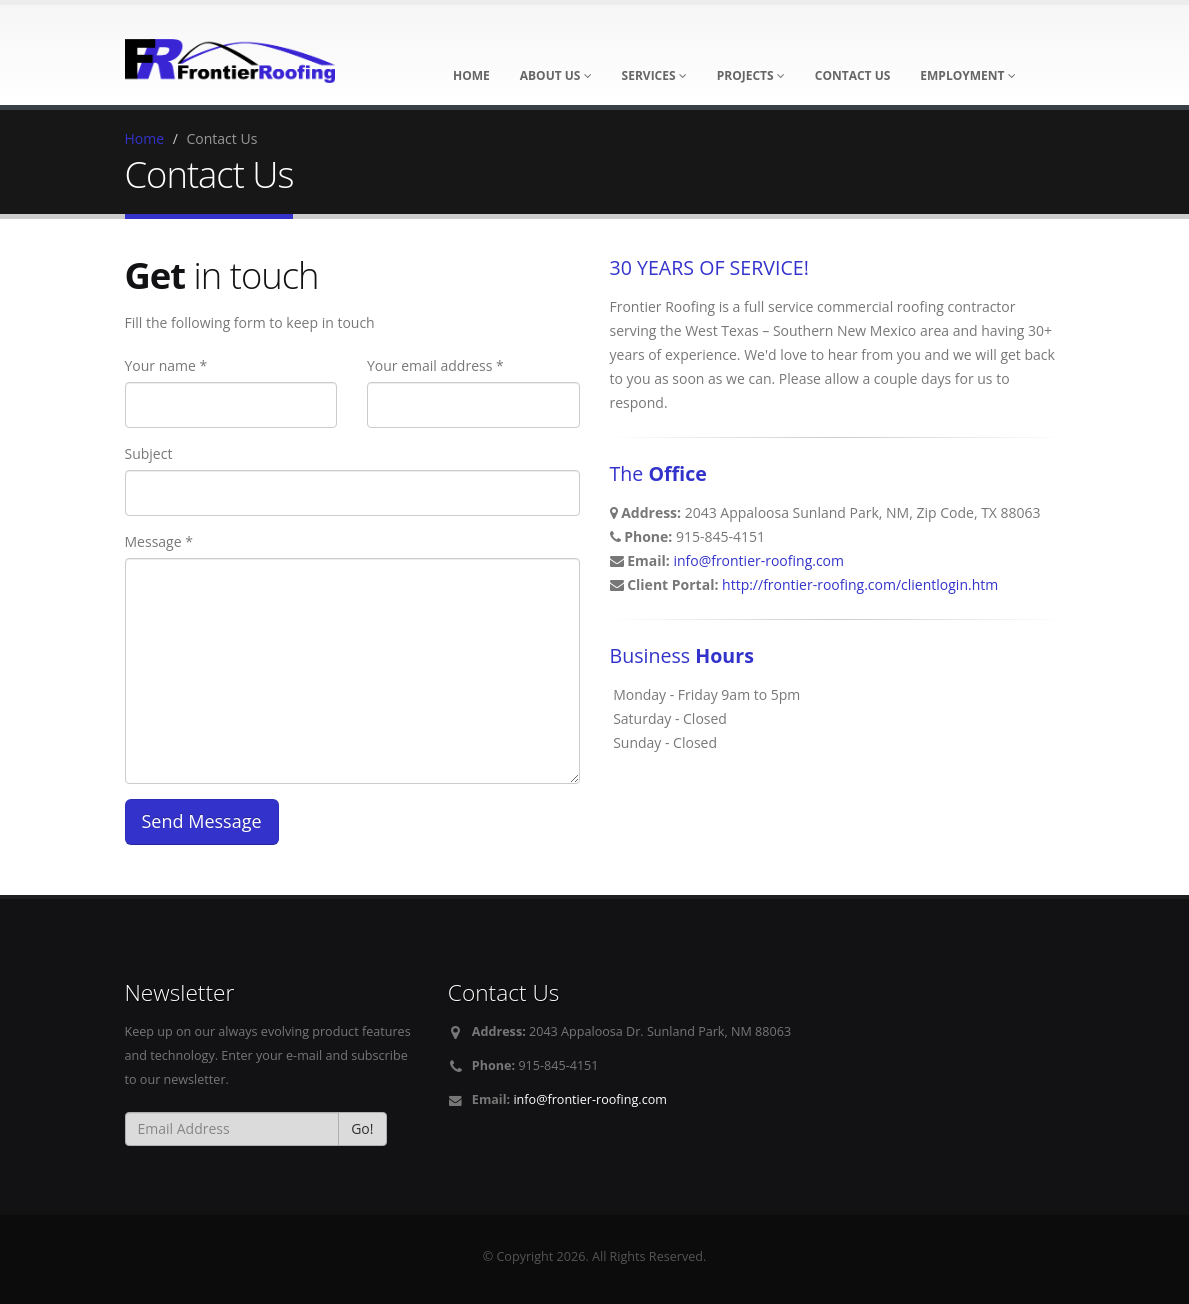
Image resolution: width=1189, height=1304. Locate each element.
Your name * (166, 365)
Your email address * (435, 365)
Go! (362, 1128)
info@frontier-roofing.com (758, 560)
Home (145, 138)
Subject (149, 453)
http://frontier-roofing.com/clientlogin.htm (860, 584)
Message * (159, 541)
